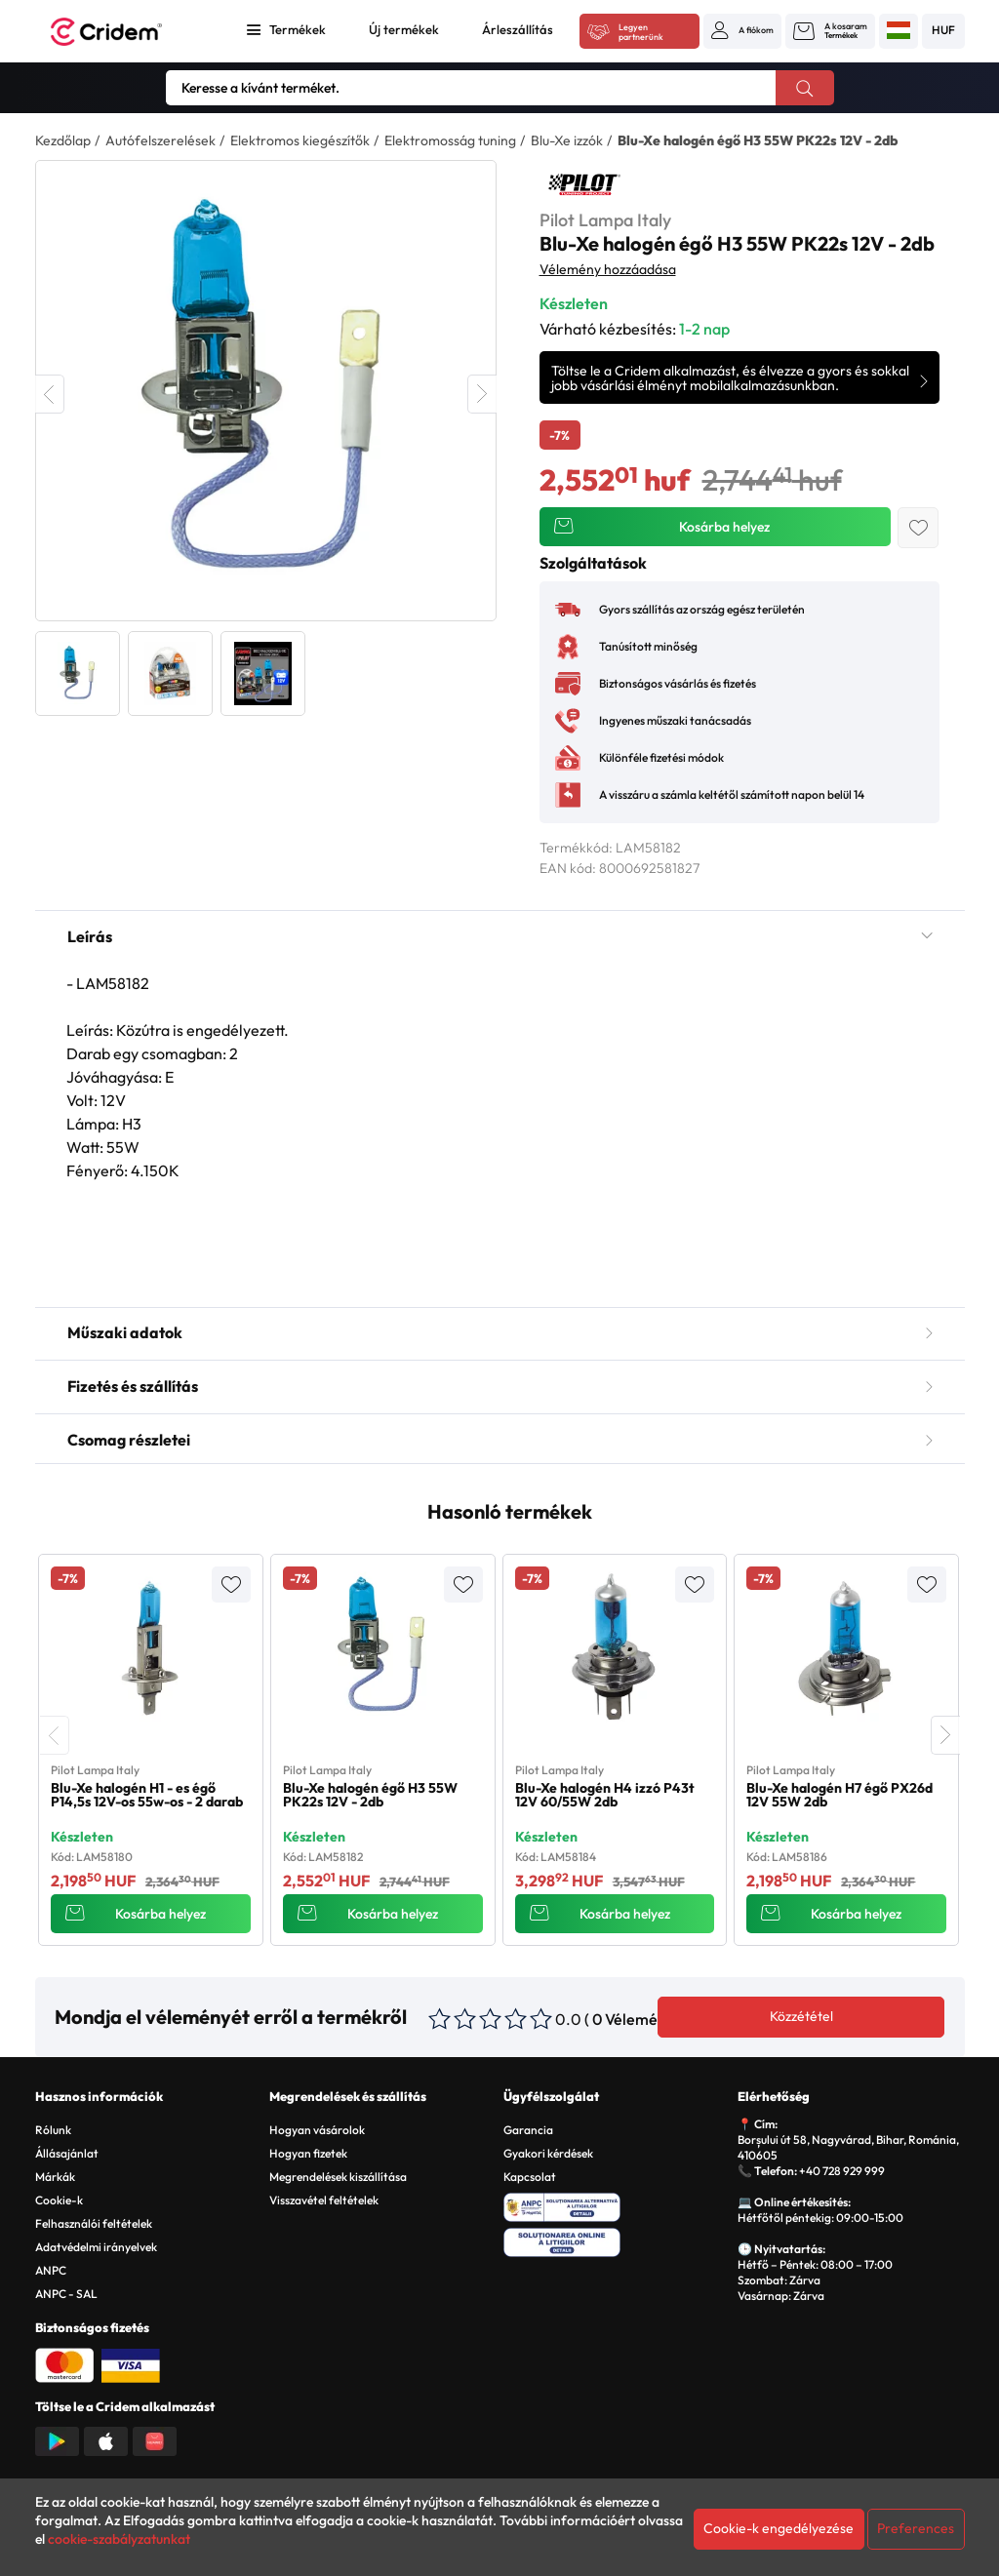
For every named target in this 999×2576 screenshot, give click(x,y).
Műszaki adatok (500, 1332)
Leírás (500, 936)
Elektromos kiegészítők (300, 140)
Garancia (528, 2129)
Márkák (55, 2176)
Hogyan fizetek (308, 2153)
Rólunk (53, 2129)
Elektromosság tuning (450, 140)
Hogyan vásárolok (317, 2129)
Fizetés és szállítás (500, 1386)
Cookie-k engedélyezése (778, 2528)
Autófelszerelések (160, 140)
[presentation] (54, 1735)
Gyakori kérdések (548, 2153)
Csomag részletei (500, 1439)
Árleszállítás (517, 29)
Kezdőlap (63, 140)
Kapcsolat (529, 2176)
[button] (742, 30)
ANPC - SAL (66, 2293)
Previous (49, 394)
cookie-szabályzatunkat (119, 2539)
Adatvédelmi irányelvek (96, 2246)
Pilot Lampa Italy (605, 220)
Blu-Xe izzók (567, 140)
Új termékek (404, 29)
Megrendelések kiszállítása (338, 2176)
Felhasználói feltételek (93, 2223)
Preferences (915, 2528)
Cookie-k (59, 2200)
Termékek (297, 29)
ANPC (50, 2270)
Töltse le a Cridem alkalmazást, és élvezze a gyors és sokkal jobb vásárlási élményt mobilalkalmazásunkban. (730, 378)
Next (482, 394)
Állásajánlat (67, 2153)
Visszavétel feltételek (324, 2200)
